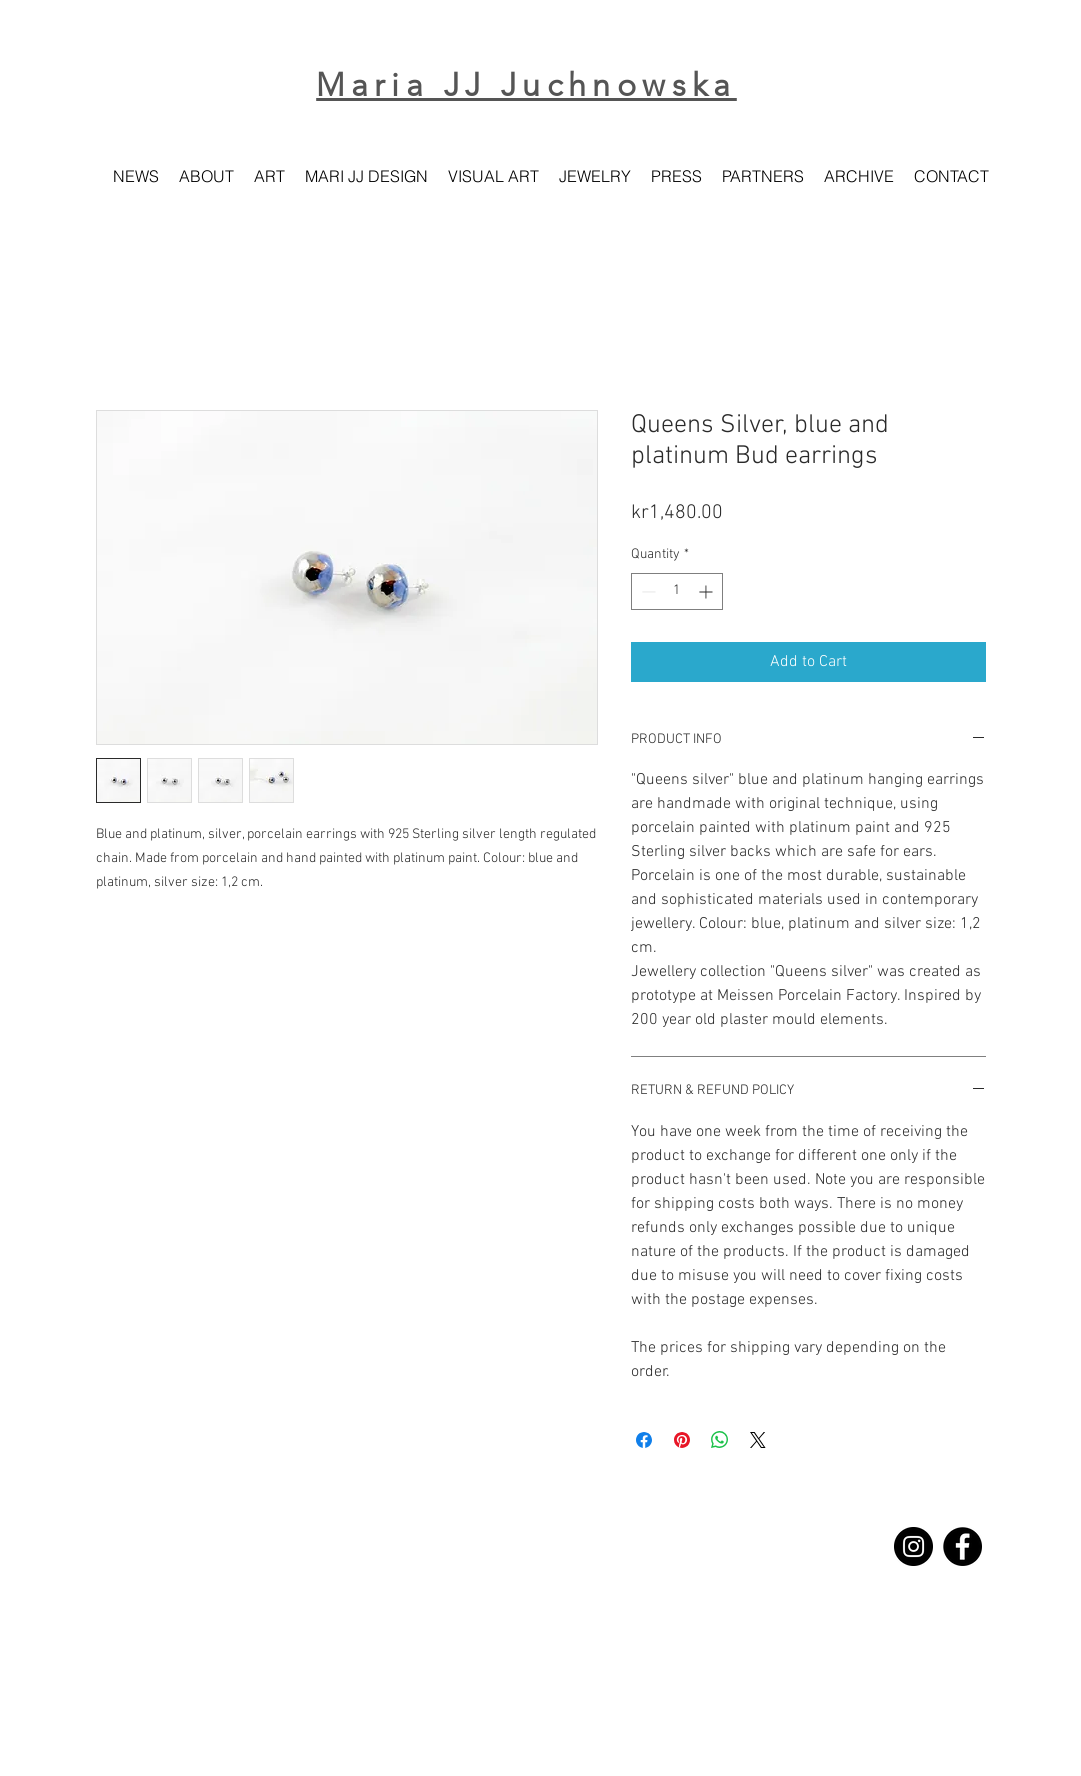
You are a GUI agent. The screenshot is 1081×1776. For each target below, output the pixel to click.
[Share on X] (758, 1440)
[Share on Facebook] (644, 1440)
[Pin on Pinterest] (682, 1440)
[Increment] (707, 591)
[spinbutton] (677, 591)
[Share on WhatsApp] (720, 1440)
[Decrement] (646, 591)
